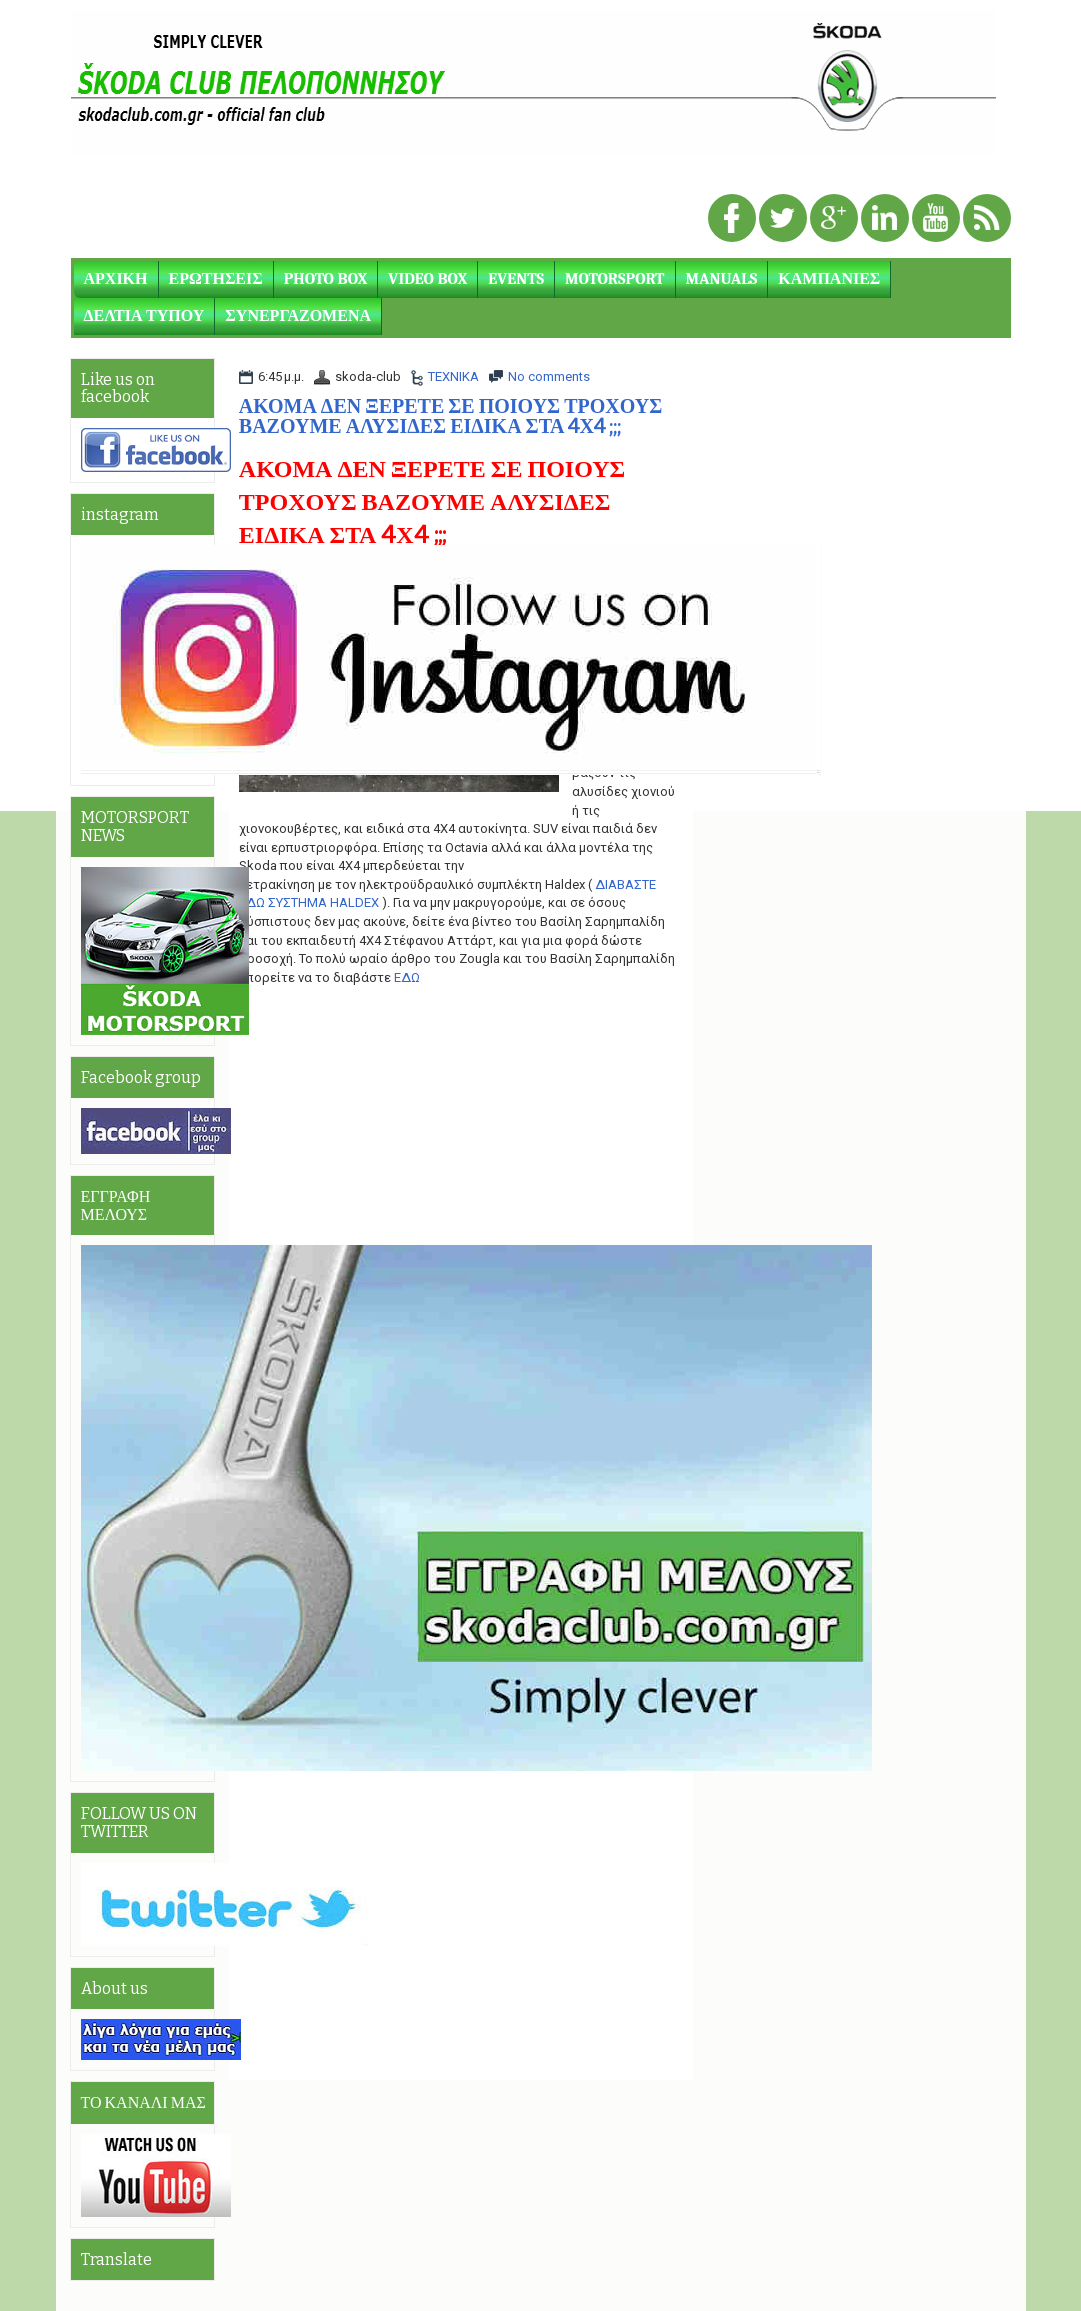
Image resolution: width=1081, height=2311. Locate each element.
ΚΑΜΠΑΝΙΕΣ (829, 279)
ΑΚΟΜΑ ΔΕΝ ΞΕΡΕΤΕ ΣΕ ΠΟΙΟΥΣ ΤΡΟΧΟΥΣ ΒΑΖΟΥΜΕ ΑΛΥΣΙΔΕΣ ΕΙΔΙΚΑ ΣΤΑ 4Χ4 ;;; (450, 416)
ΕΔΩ (407, 977)
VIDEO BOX (427, 279)
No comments (549, 376)
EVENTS (516, 279)
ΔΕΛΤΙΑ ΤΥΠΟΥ (144, 316)
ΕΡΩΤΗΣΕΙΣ (216, 279)
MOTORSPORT (614, 279)
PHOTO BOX (326, 279)
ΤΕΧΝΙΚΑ (453, 376)
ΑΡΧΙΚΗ (116, 279)
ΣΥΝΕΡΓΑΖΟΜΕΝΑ (298, 316)
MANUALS (722, 279)
